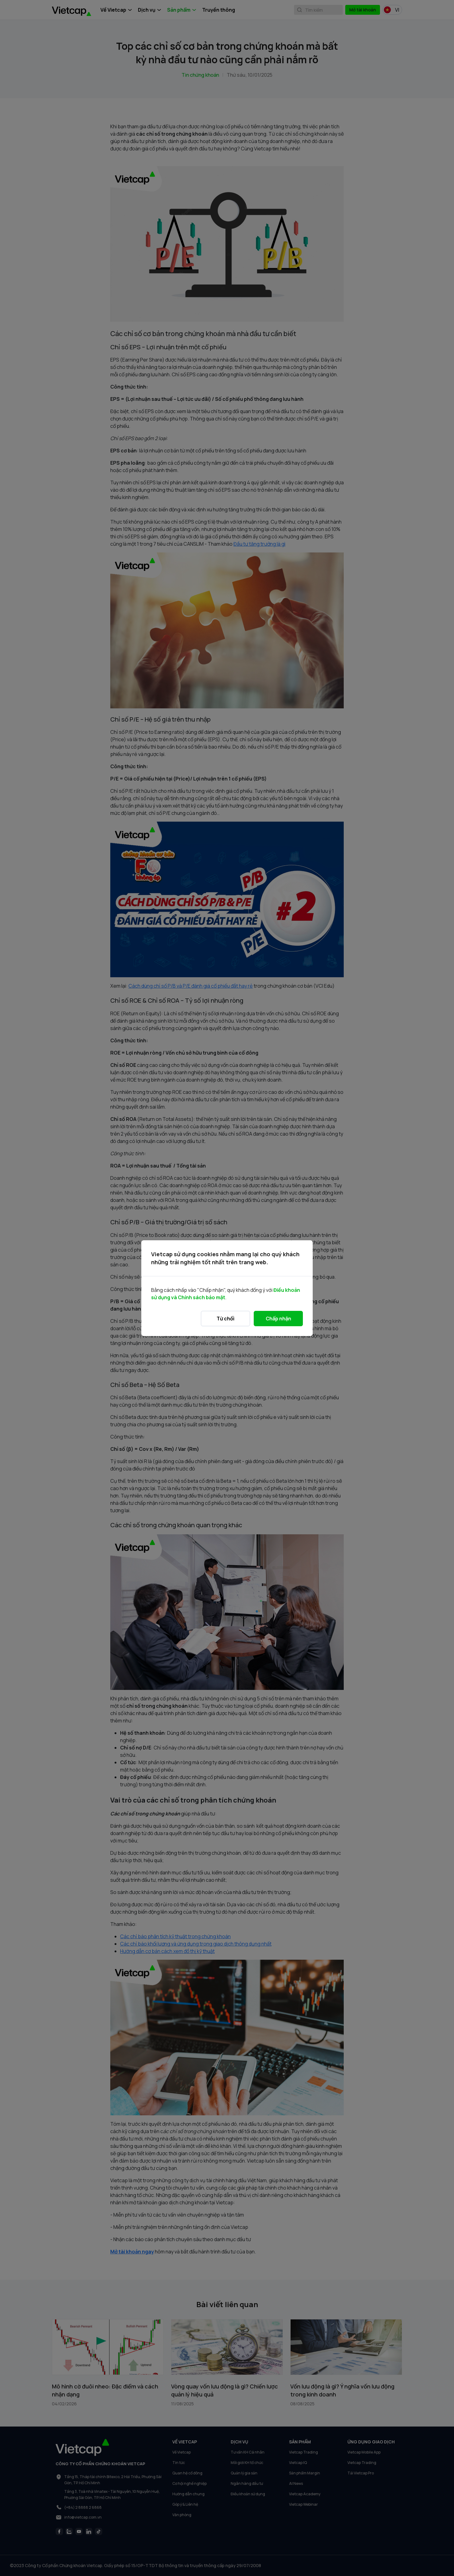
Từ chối (225, 1318)
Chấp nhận (278, 1318)
